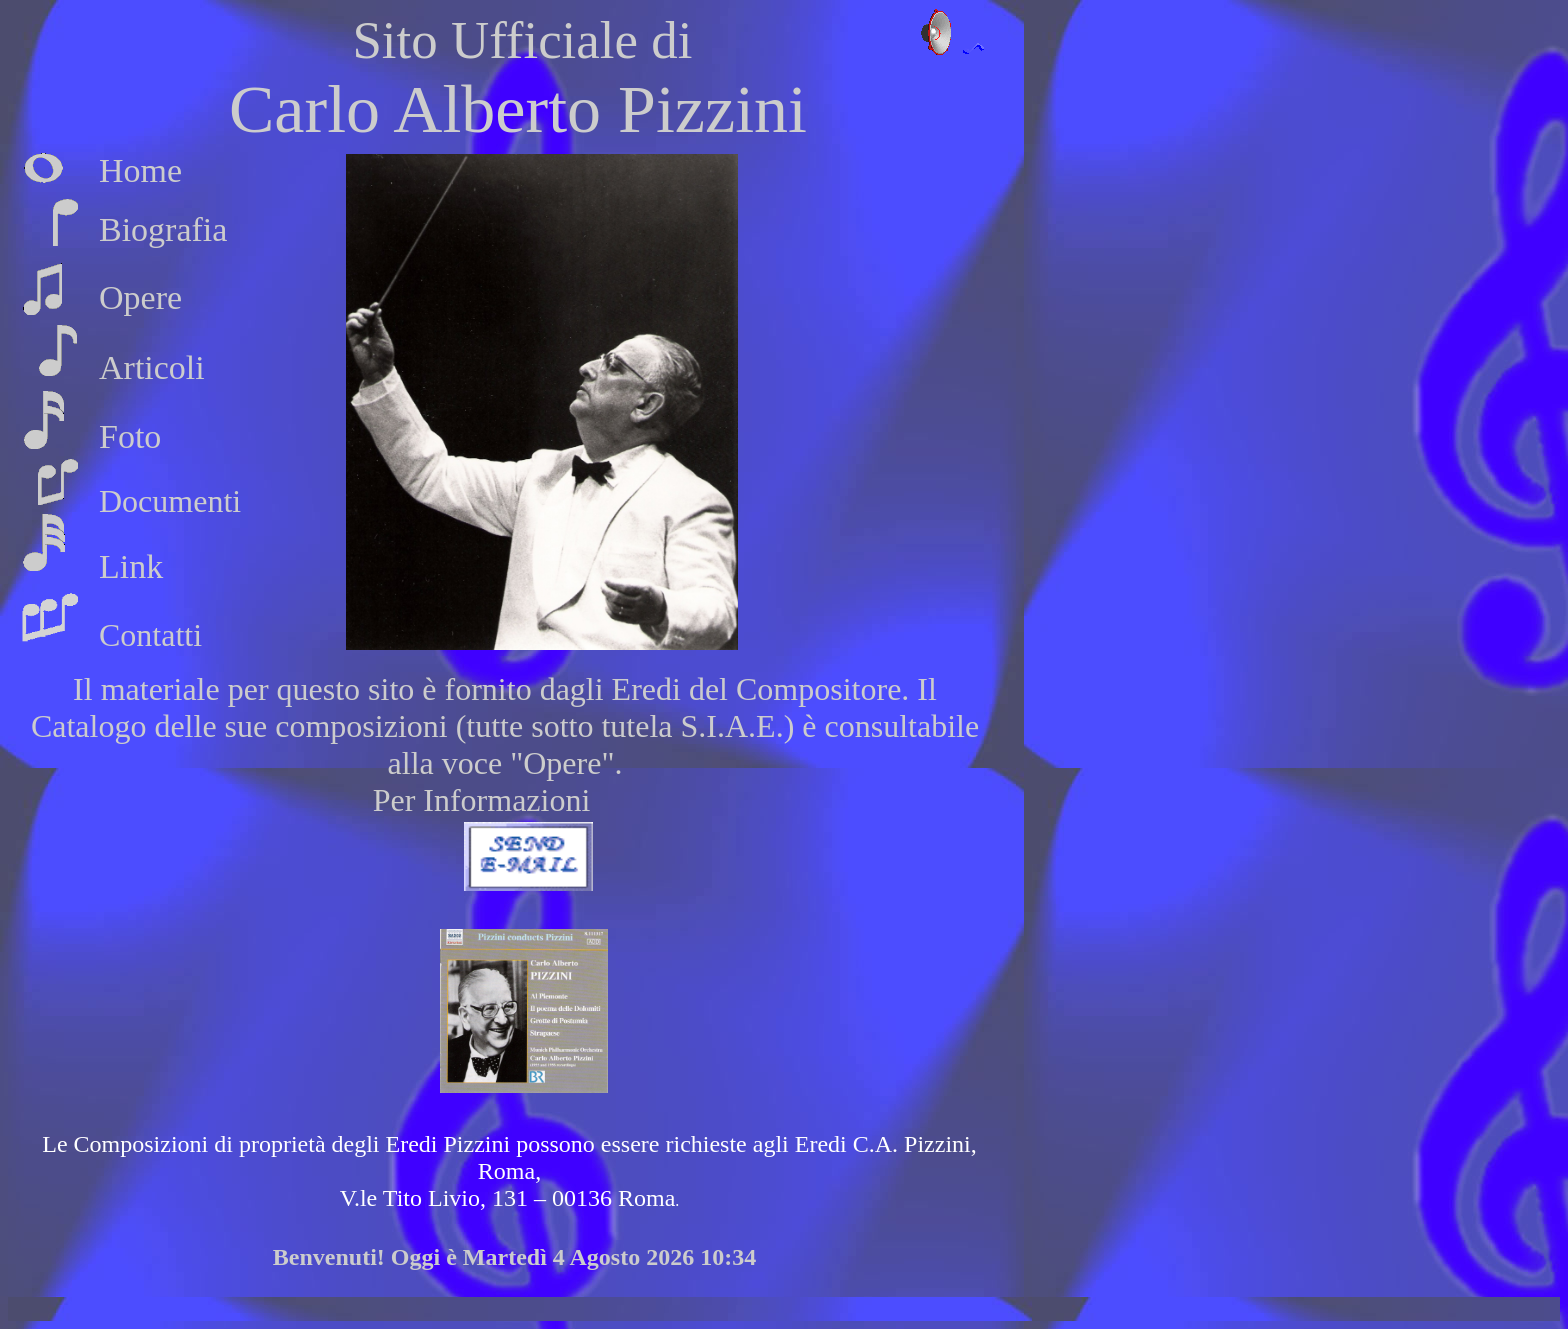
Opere (140, 297)
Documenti (170, 501)
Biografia (163, 229)
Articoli (152, 367)
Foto (130, 436)
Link (131, 566)
